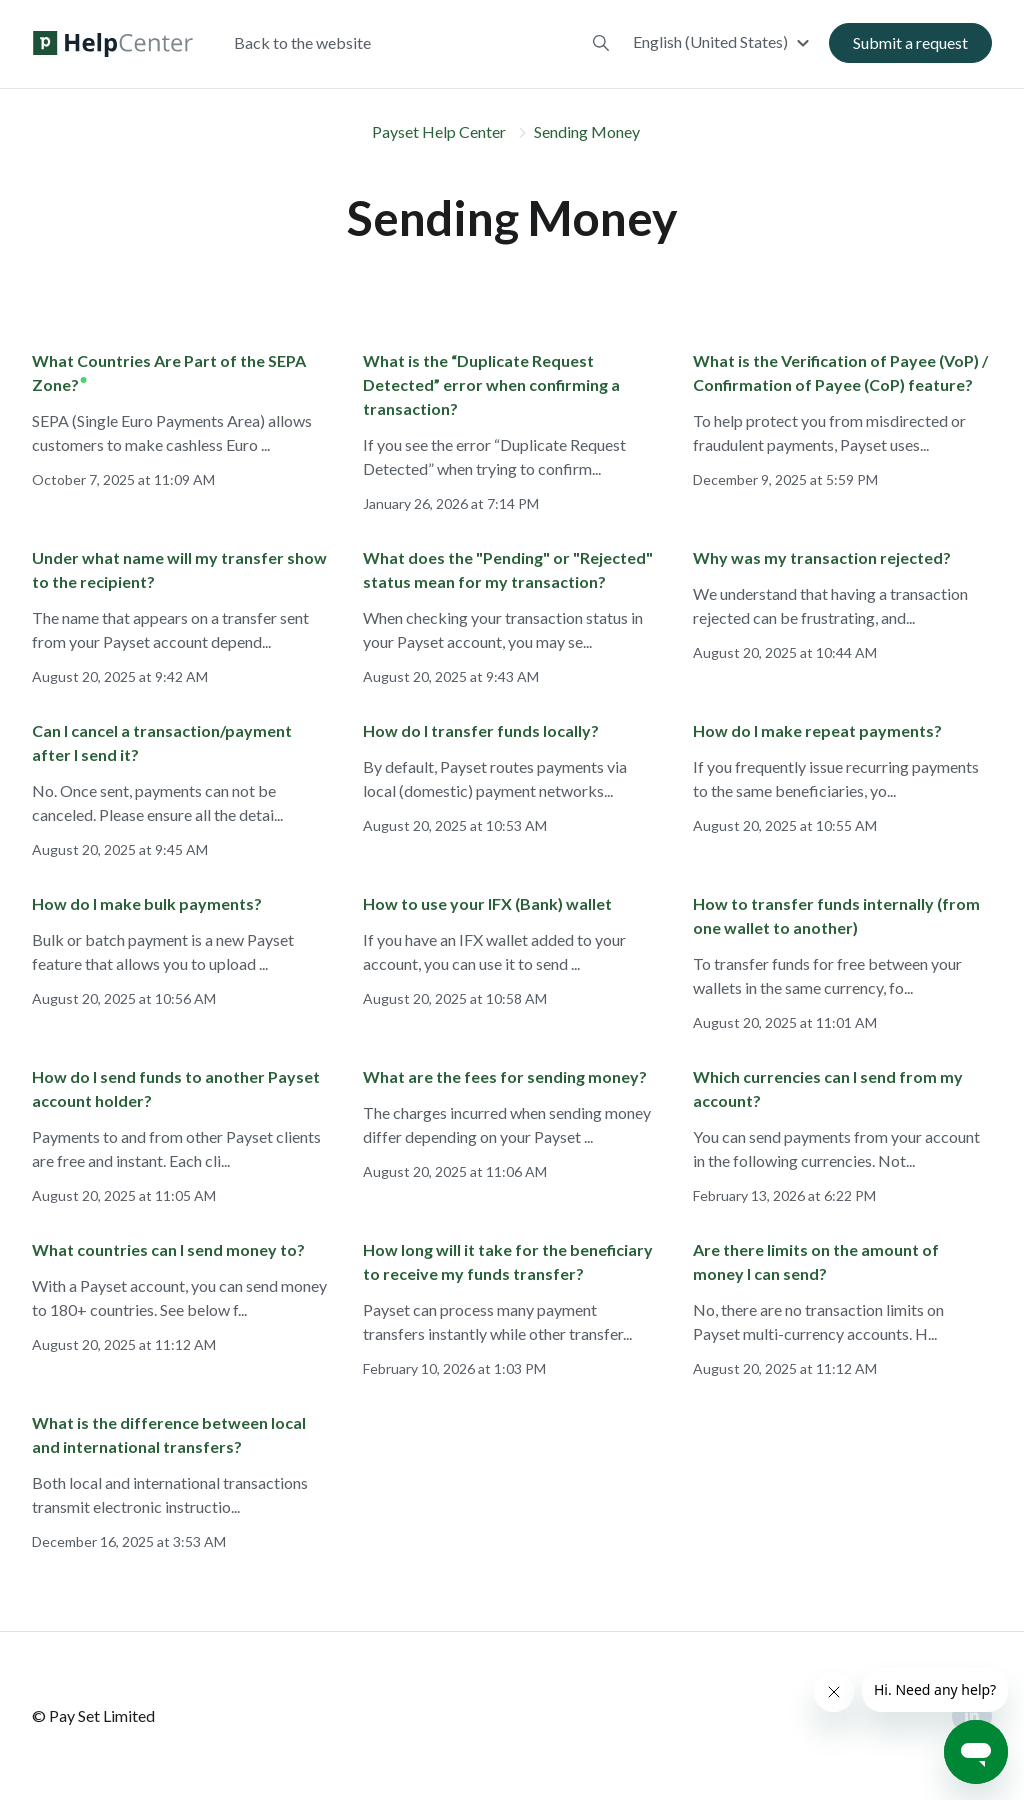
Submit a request (910, 43)
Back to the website (302, 43)
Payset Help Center (439, 131)
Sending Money (587, 131)
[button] (724, 42)
